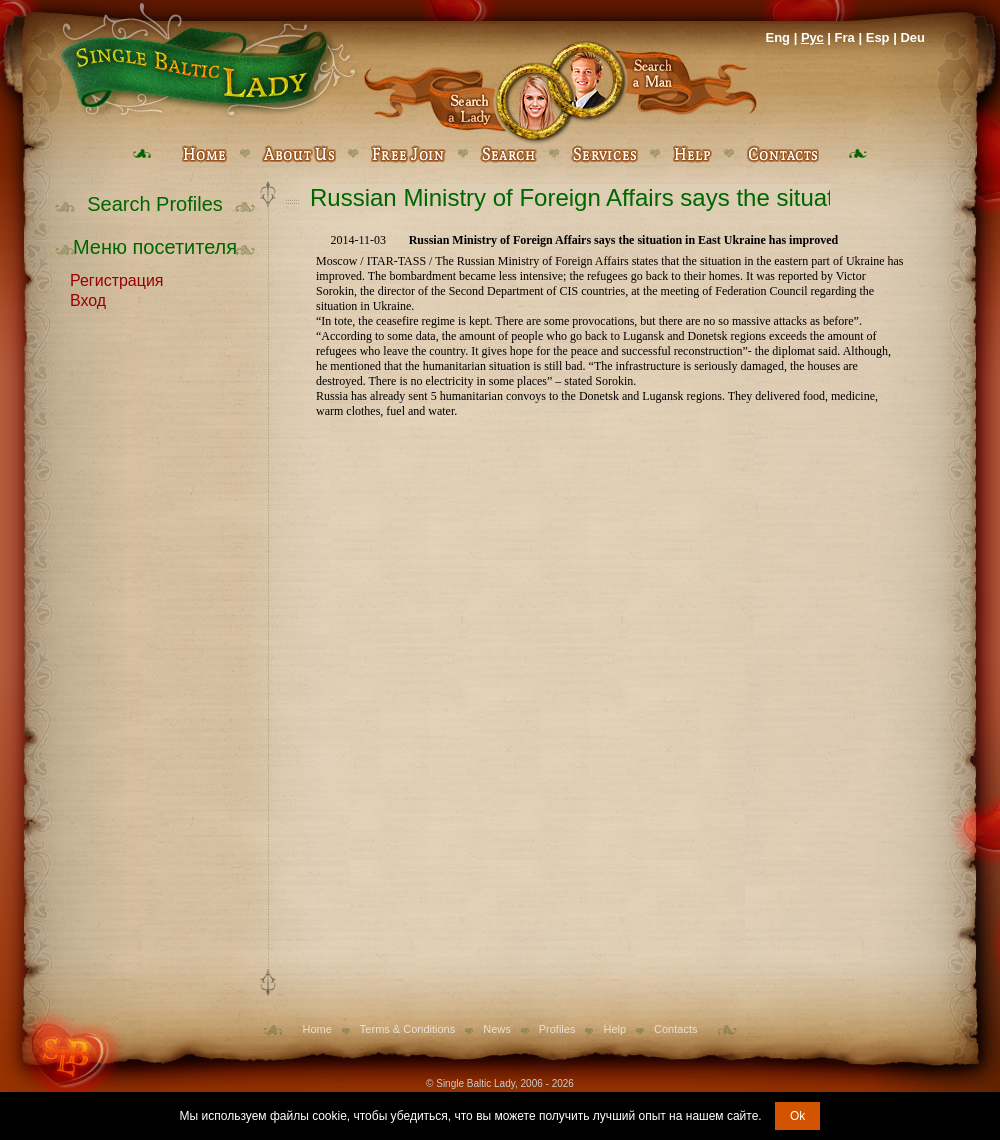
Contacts (675, 1029)
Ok (797, 1116)
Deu (912, 37)
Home (317, 1029)
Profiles (557, 1029)
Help (614, 1029)
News (497, 1029)
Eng (777, 37)
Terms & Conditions (407, 1029)
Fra (845, 37)
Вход (88, 299)
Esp (878, 37)
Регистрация (117, 279)
